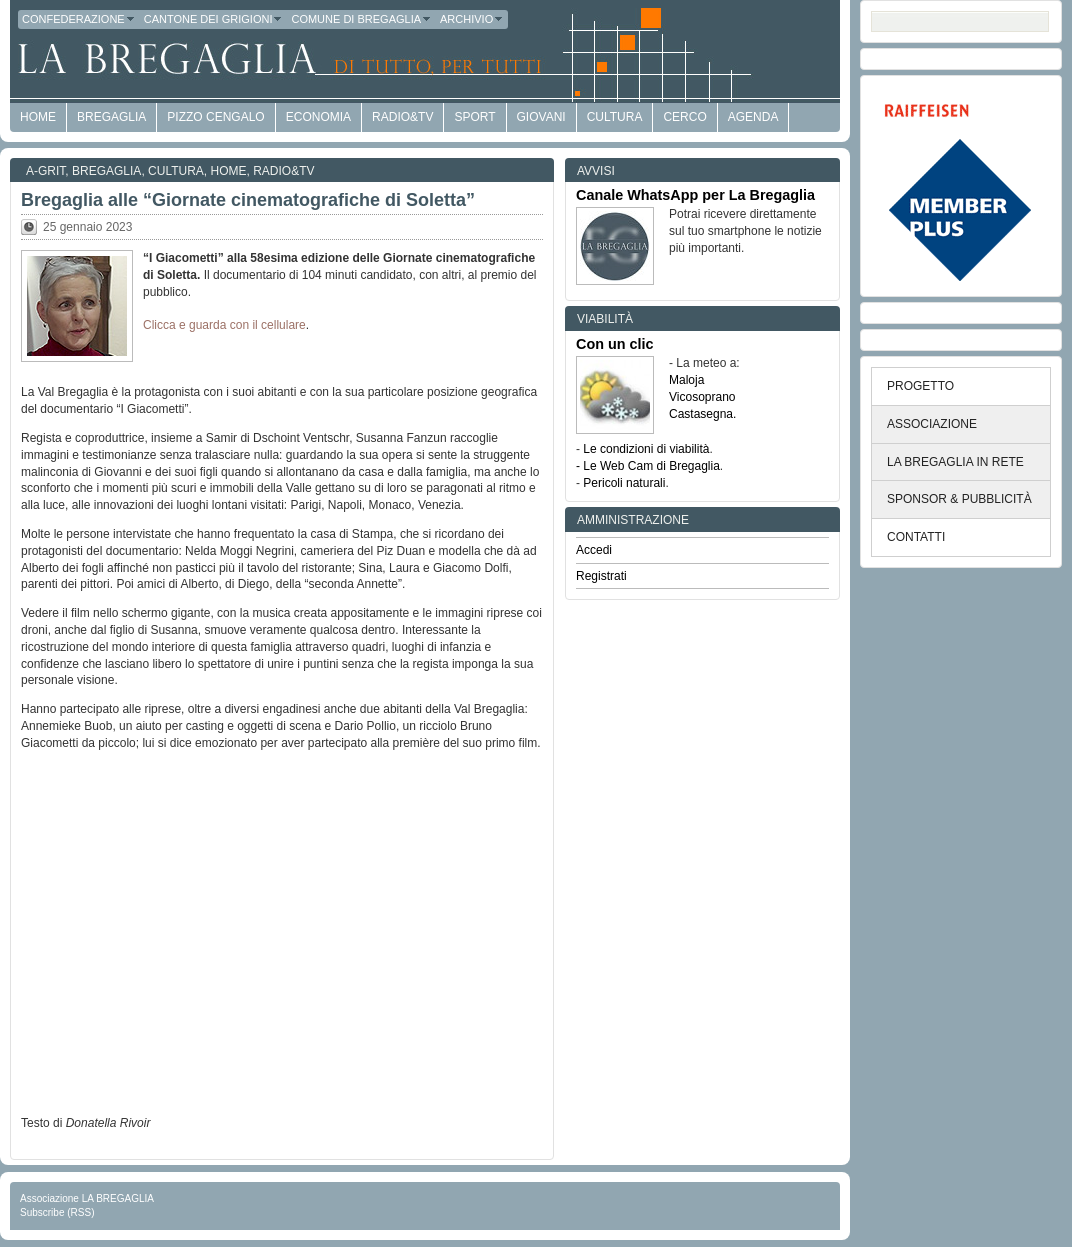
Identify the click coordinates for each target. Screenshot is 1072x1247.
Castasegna (701, 414)
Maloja (686, 380)
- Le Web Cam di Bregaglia (648, 466)
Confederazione (79, 19)
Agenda (753, 117)
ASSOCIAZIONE (932, 424)
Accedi (594, 550)
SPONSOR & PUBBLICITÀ (959, 499)
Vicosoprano (702, 397)
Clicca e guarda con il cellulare (224, 325)
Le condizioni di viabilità (646, 449)
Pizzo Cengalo (215, 117)
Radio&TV (402, 117)
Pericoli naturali (624, 483)
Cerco (684, 117)
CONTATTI (916, 537)
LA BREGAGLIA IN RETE (955, 462)
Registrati (601, 576)
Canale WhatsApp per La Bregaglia (695, 195)
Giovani (541, 117)
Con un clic (615, 344)
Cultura (615, 117)
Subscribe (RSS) (57, 1212)
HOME (38, 117)
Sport (474, 117)
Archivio (472, 19)
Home (229, 171)
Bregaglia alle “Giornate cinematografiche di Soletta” (248, 200)
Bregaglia (111, 117)
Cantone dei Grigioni (214, 19)
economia (318, 117)
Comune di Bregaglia (361, 19)
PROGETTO (920, 386)
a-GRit (45, 171)
